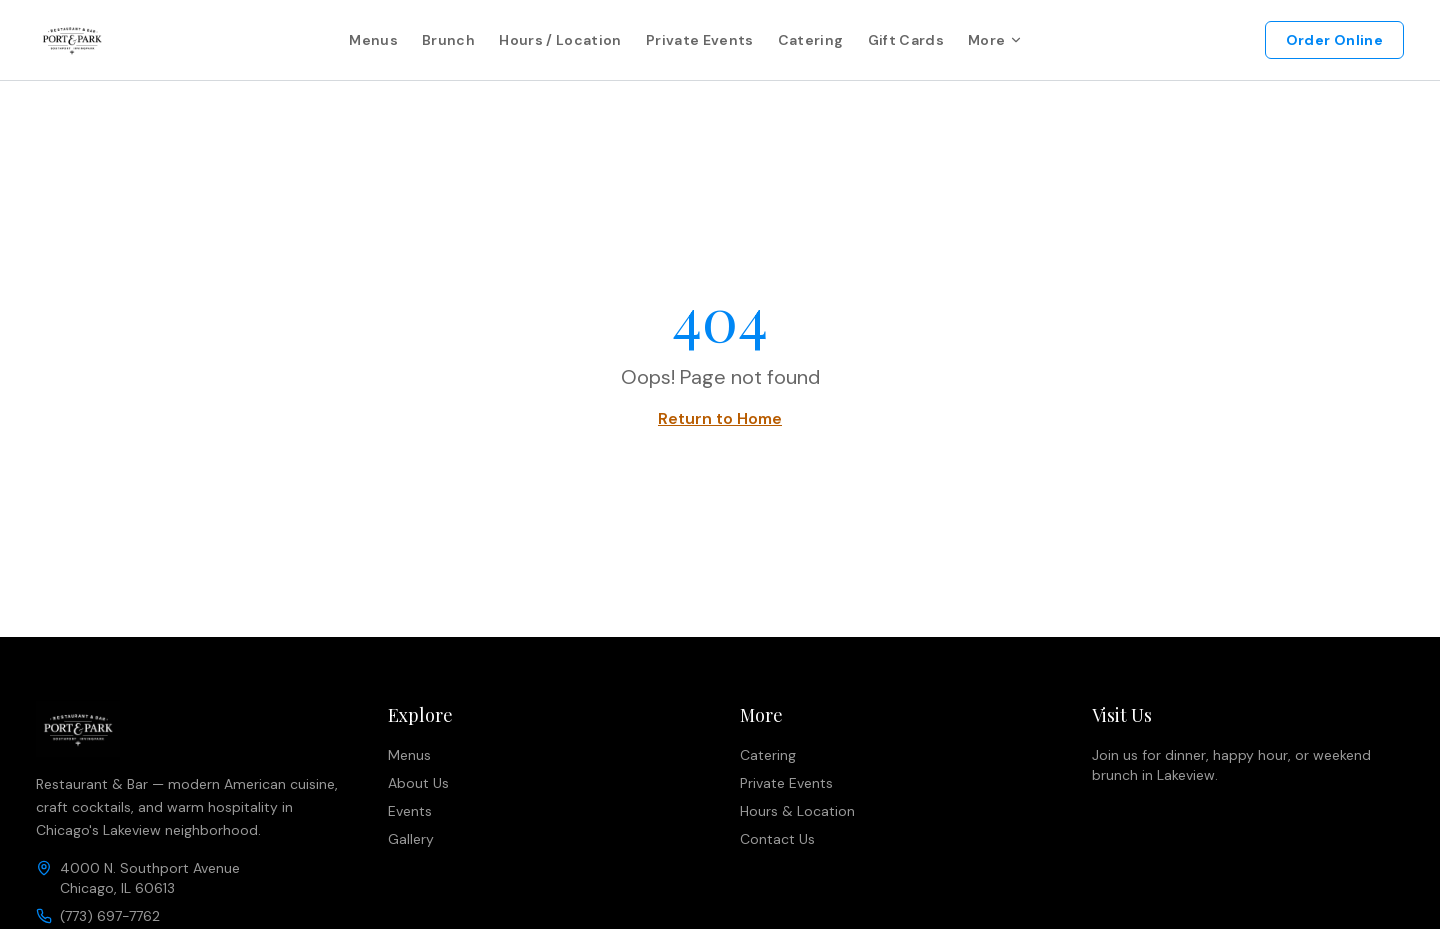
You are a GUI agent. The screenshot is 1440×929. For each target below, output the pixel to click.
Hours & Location (797, 811)
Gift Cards (906, 40)
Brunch (448, 40)
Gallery (411, 839)
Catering (811, 40)
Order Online (1334, 40)
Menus (373, 40)
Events (410, 811)
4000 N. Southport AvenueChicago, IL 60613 (150, 878)
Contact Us (777, 839)
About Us (418, 783)
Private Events (700, 40)
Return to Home (720, 418)
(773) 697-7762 (110, 916)
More (995, 40)
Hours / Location (560, 40)
